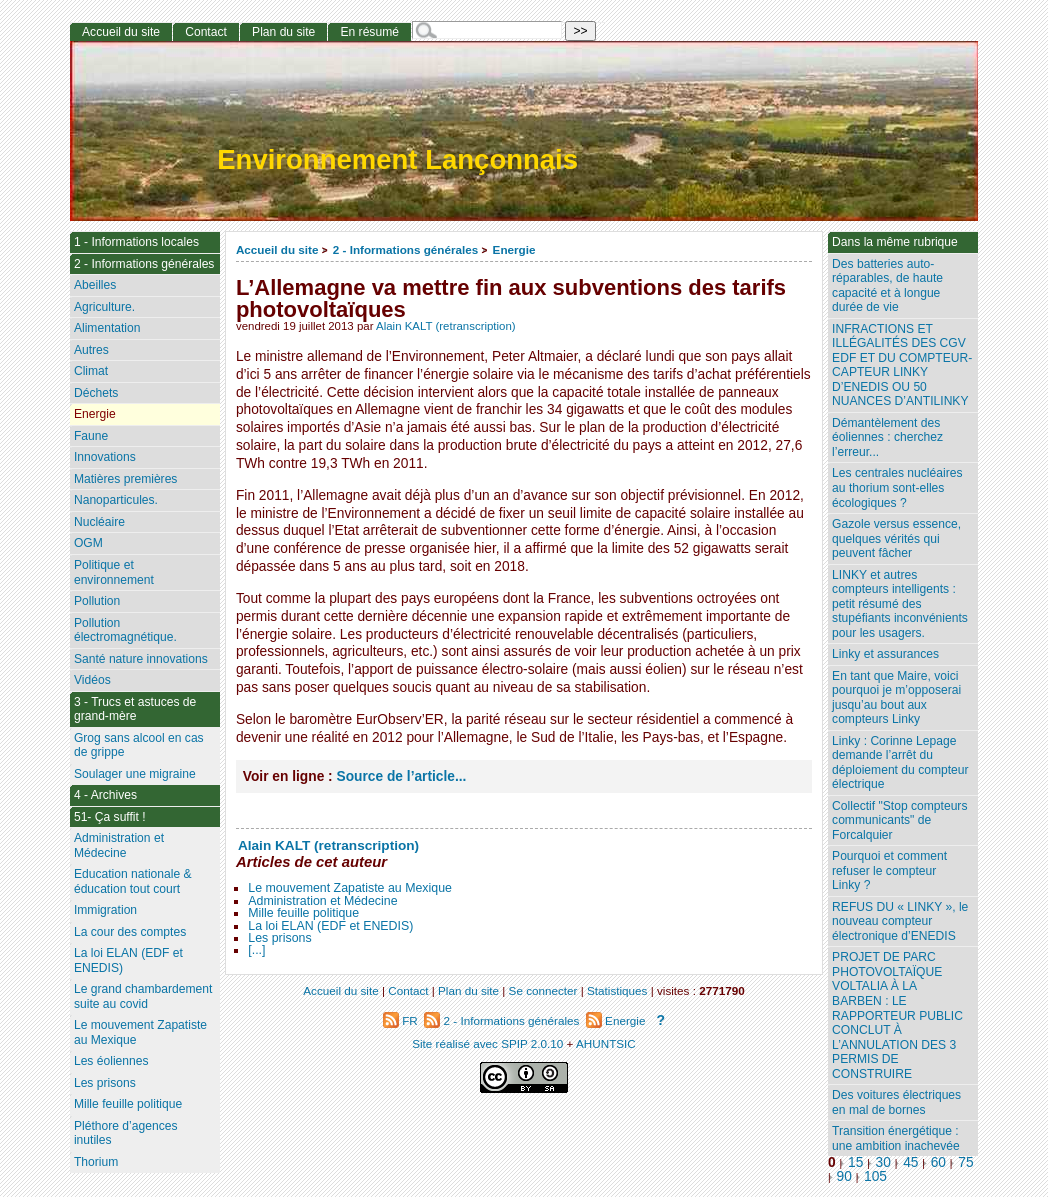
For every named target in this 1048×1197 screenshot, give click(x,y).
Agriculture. (104, 307)
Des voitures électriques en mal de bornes (896, 1102)
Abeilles (95, 285)
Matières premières (126, 479)
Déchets (96, 393)
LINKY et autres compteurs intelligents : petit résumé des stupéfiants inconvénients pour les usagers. (900, 604)
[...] (256, 950)
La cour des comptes (130, 932)
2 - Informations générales (405, 249)
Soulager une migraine (135, 774)
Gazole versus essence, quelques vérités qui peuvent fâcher (896, 538)
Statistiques (617, 990)
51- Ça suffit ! (110, 817)
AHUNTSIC (606, 1043)
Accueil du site (277, 249)
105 (875, 1176)
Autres (91, 350)
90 (844, 1176)
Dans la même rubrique (895, 242)
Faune (91, 436)
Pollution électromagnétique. (125, 630)
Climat (91, 371)
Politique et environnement (114, 572)
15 (855, 1162)
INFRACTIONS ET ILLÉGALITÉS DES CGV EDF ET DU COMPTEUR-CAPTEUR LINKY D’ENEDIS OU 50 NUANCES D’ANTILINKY (902, 365)
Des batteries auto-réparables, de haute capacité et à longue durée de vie (887, 286)
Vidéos (92, 680)
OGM (88, 543)
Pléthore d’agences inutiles (126, 1133)
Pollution (97, 601)
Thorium (96, 1162)
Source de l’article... (402, 776)
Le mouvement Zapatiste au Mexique (350, 888)
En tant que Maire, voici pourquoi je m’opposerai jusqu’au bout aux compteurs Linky (896, 698)
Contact (206, 32)
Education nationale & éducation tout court (133, 881)
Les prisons (279, 938)
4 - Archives (105, 795)
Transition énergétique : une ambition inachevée (896, 1138)
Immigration (105, 910)
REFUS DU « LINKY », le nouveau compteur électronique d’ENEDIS (900, 921)
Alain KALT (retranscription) (446, 326)
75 (965, 1162)
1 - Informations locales (136, 242)
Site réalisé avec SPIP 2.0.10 (487, 1043)
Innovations (105, 457)
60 (938, 1162)
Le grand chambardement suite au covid (143, 996)
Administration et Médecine (322, 901)
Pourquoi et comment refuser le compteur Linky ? (889, 870)
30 (883, 1162)
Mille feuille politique (303, 913)
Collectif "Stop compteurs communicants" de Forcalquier (899, 820)
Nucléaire (99, 522)
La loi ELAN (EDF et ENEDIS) (330, 926)
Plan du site (283, 32)
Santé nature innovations (141, 659)
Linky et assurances (885, 654)
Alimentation (107, 328)
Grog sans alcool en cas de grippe (139, 745)
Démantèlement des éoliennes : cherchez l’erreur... (887, 437)
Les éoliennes (111, 1061)
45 (910, 1162)
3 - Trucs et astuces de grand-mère (135, 709)
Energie (514, 249)
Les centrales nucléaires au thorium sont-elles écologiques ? (897, 487)
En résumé (369, 32)
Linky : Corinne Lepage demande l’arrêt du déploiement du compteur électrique (900, 763)
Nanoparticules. (116, 500)
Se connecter (543, 990)
